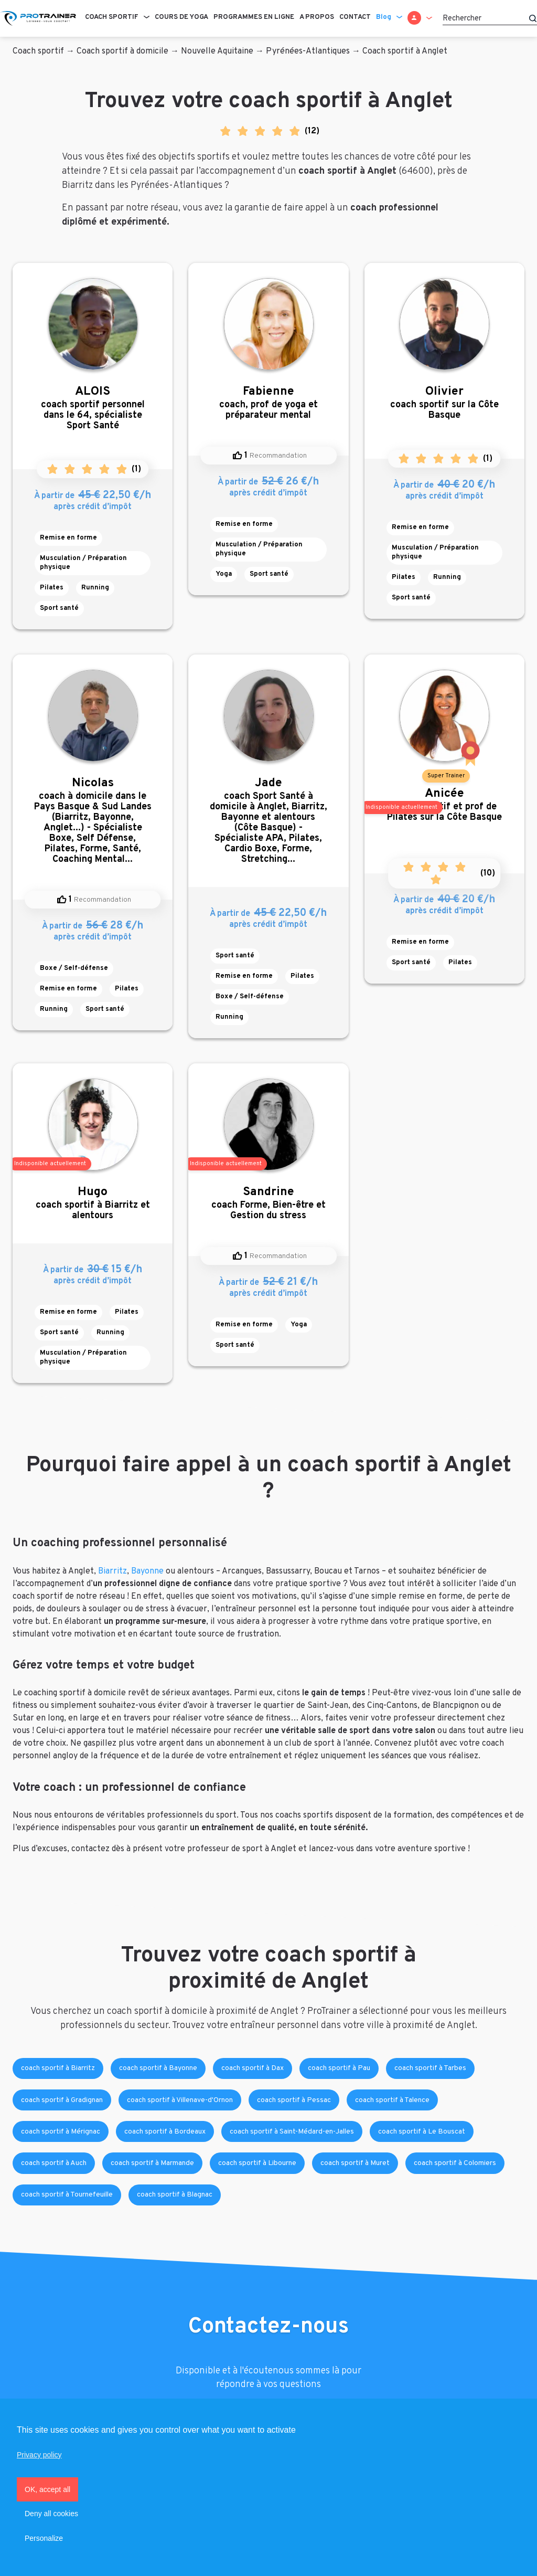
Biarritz (112, 1571)
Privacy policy (39, 2455)
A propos (316, 17)
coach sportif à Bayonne (158, 2068)
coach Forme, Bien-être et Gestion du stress (268, 1203)
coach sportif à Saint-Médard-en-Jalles (292, 2131)
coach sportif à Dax (252, 2068)
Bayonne (147, 1571)
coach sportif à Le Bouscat (421, 2131)
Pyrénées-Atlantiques (308, 51)
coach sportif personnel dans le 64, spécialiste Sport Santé (93, 408)
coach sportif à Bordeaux (165, 2131)
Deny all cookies (51, 2513)
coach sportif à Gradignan (62, 2100)
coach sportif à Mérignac (60, 2131)
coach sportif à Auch (54, 2163)
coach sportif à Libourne (257, 2163)
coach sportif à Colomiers (455, 2163)
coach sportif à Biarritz (58, 2068)
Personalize (44, 2538)
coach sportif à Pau (339, 2068)
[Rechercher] (490, 18)
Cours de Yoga (181, 17)
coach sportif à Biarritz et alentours (93, 1203)
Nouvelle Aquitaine (217, 51)
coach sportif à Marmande (152, 2163)
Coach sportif (111, 17)
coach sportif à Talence (392, 2100)
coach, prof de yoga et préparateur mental (268, 402)
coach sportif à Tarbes (430, 2068)
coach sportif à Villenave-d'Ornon (180, 2100)
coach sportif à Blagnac (174, 2194)
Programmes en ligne (253, 17)
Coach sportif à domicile (122, 51)
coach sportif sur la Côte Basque (444, 402)
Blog (383, 17)
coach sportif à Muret (355, 2163)
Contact (355, 17)
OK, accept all (47, 2489)
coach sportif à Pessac (294, 2100)
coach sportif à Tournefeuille (67, 2194)
